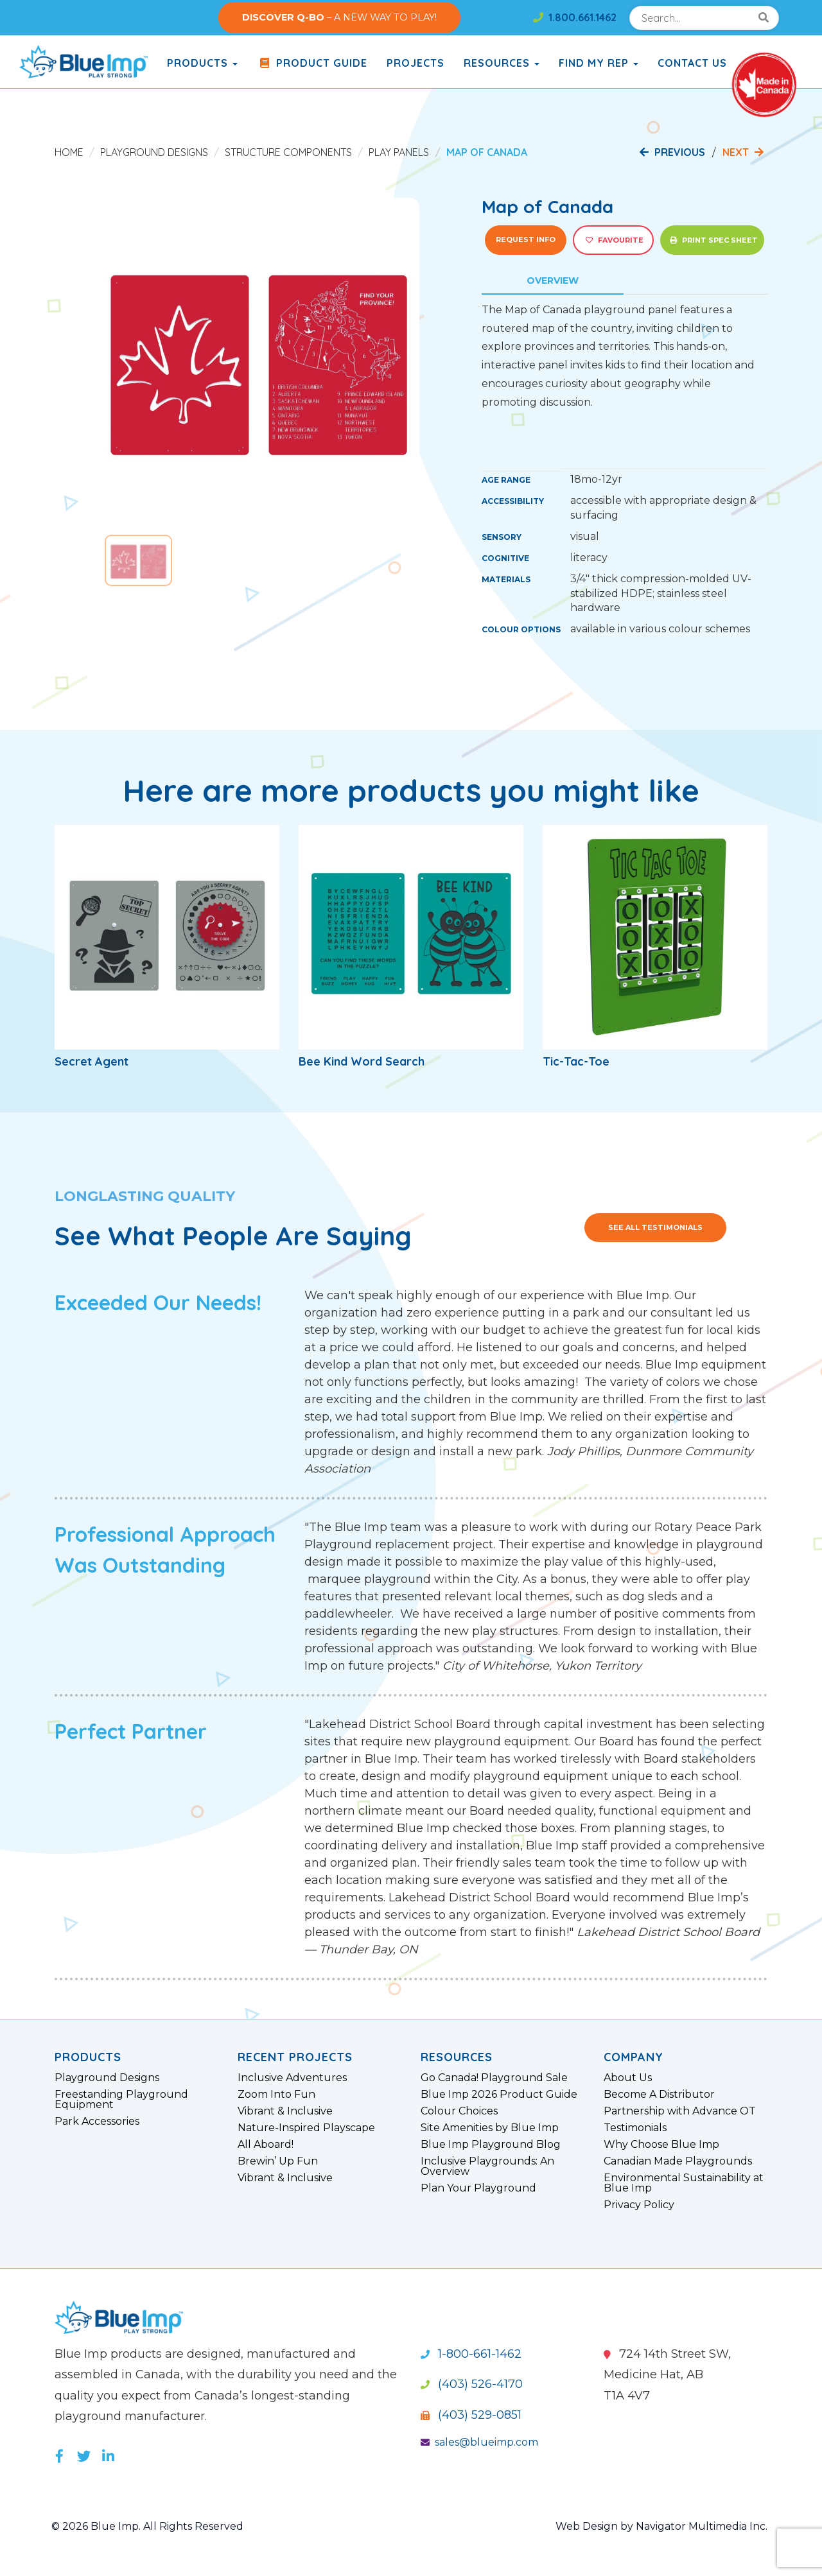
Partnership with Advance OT (680, 2111)
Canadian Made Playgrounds (678, 2161)
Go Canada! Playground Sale (494, 2078)
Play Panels (399, 152)
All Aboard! (265, 2144)
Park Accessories (97, 2121)
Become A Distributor (659, 2094)
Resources (501, 62)
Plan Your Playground (478, 2188)
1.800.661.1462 (574, 17)
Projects (415, 62)
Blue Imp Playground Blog (491, 2144)
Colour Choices (459, 2111)
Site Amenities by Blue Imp (490, 2128)
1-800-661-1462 (471, 2354)
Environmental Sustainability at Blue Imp (684, 2183)
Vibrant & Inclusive (285, 2111)
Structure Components (288, 152)
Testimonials (635, 2128)
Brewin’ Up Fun (278, 2161)
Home (69, 152)
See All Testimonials (655, 1227)
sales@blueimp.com (479, 2442)
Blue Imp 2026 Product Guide (499, 2094)
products (202, 62)
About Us (628, 2078)
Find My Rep (598, 62)
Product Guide (312, 62)
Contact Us (692, 62)
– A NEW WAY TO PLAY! (339, 17)
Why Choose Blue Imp (661, 2144)
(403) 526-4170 (472, 2384)
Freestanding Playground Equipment (121, 2099)
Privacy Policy (639, 2205)
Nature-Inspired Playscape (306, 2128)
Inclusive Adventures (292, 2078)
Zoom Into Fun (276, 2094)
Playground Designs (154, 152)
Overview (553, 280)
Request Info (525, 239)
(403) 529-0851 (471, 2415)
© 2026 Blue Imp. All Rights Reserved (147, 2526)
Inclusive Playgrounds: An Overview (487, 2166)
